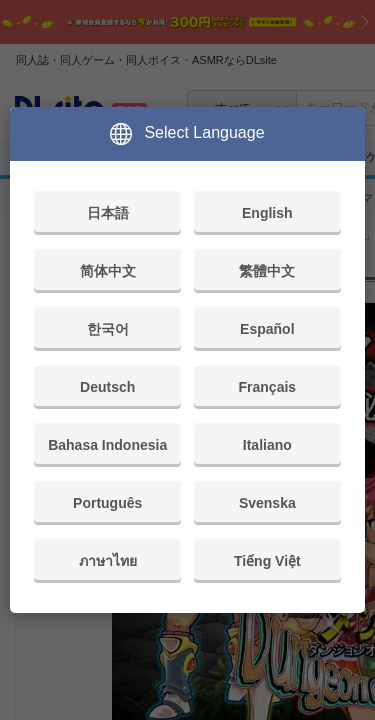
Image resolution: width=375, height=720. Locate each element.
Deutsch (107, 387)
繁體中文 (267, 271)
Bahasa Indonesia (107, 445)
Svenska (267, 503)
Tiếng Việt (267, 561)
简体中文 (108, 271)
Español (267, 329)
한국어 (108, 329)
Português (107, 503)
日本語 (108, 213)
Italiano (267, 445)
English (267, 213)
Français (268, 387)
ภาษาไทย (108, 561)
